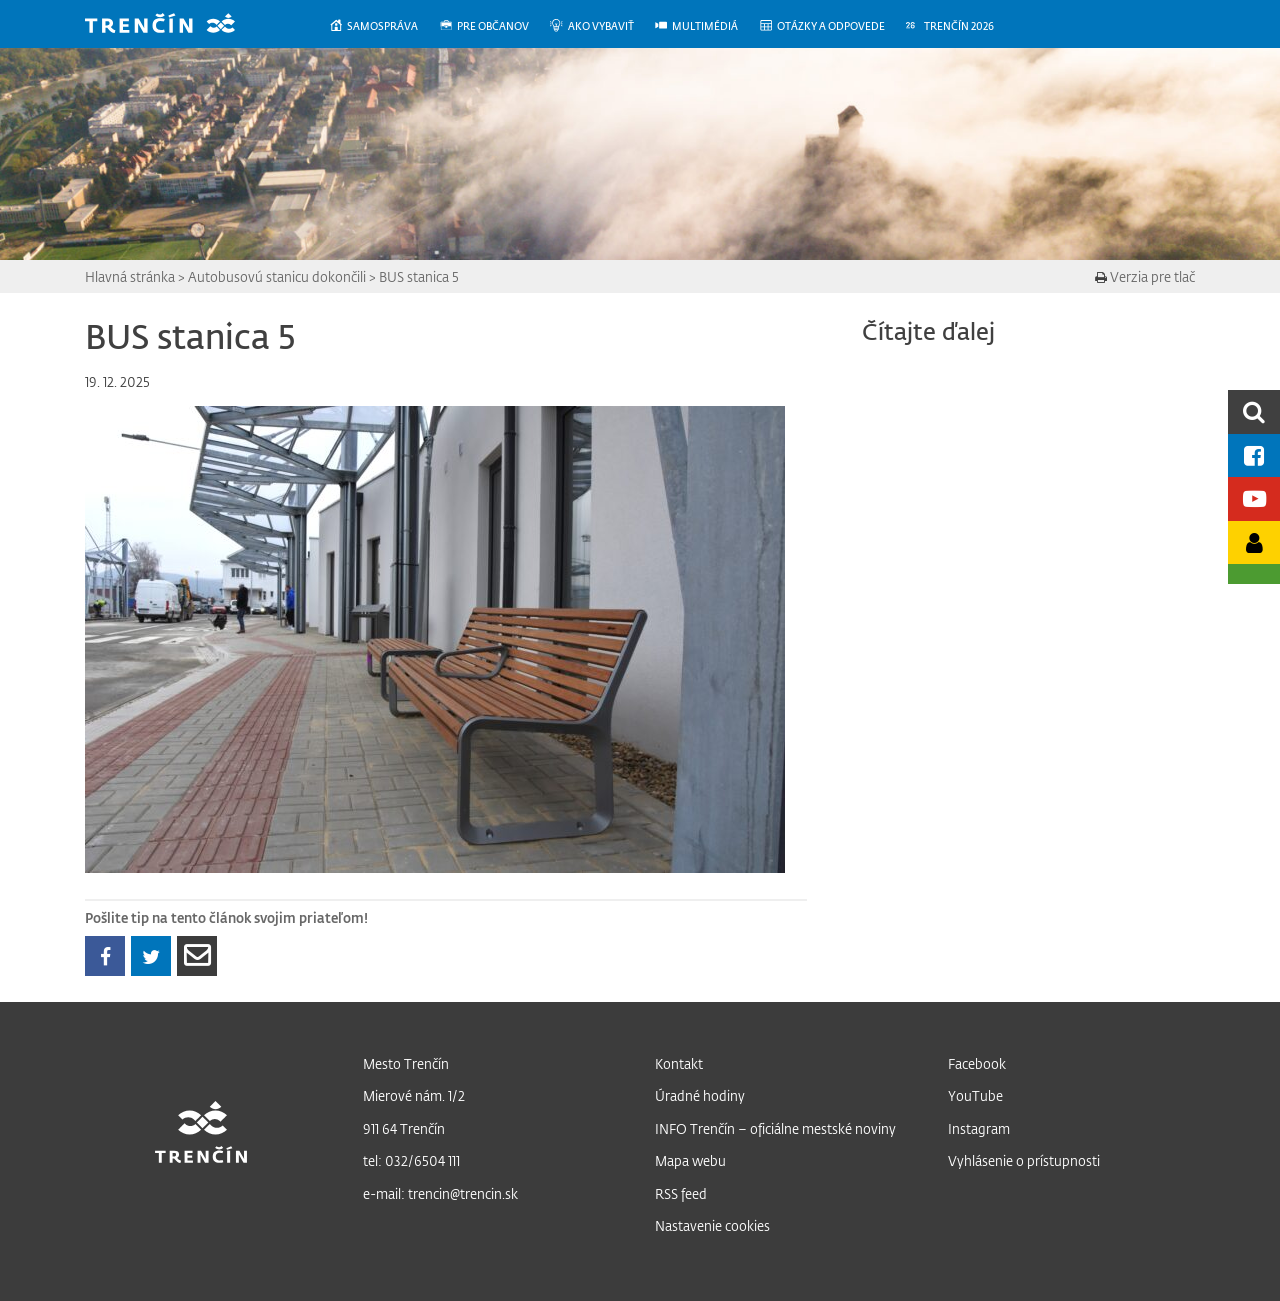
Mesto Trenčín (406, 1063)
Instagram (979, 1128)
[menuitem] (383, 26)
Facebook (977, 1063)
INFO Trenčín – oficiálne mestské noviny (775, 1128)
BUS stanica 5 (419, 276)
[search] (1254, 411)
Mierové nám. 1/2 (414, 1095)
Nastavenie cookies (712, 1225)
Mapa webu (690, 1160)
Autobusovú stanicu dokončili (277, 276)
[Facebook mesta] (1254, 455)
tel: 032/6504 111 (411, 1160)
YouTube (975, 1095)
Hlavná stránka (130, 276)
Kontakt (679, 1063)
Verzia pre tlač (1145, 276)
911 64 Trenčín (404, 1128)
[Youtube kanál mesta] (1254, 498)
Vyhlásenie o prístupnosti (1024, 1160)
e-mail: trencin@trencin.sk (440, 1193)
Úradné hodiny (700, 1095)
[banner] (175, 25)
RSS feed (681, 1193)
